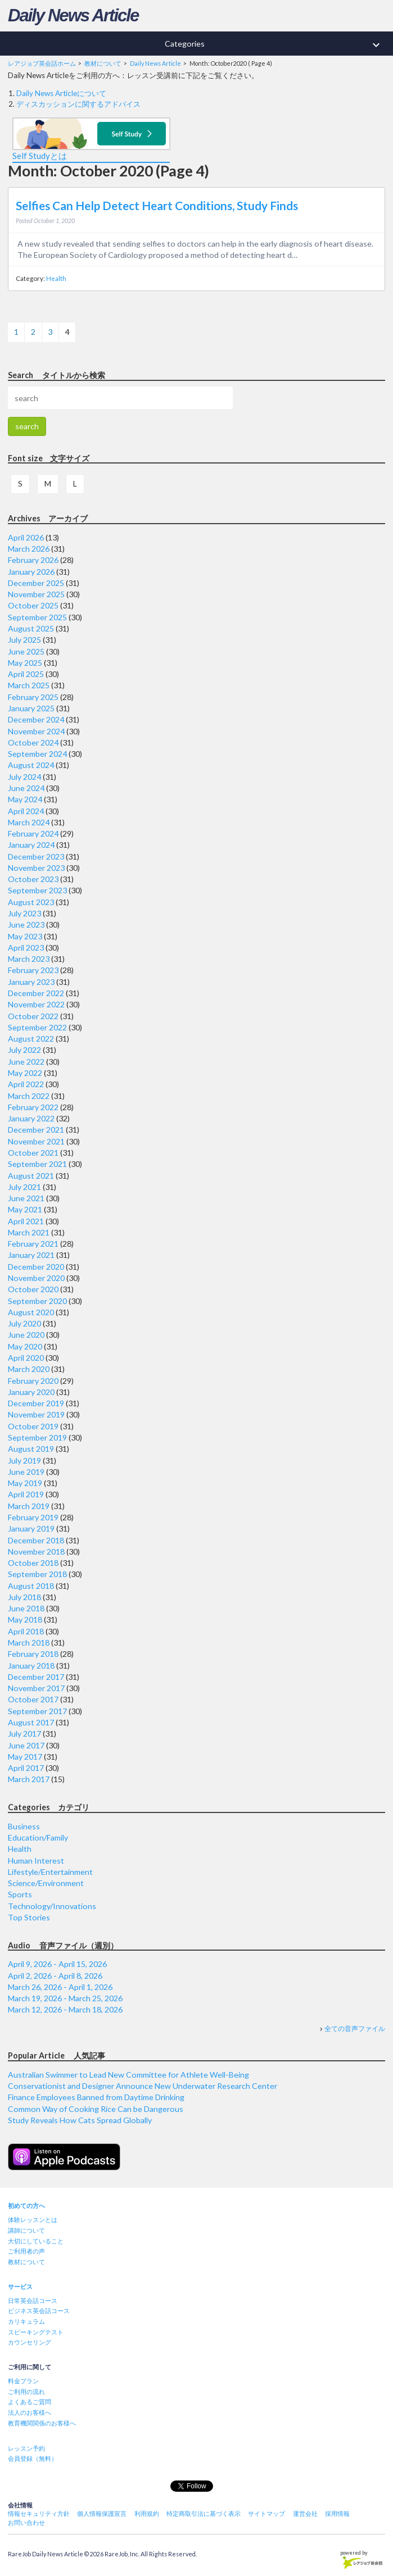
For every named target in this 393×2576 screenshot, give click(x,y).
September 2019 (37, 1437)
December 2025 (36, 583)
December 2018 (36, 1540)
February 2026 (33, 560)
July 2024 (24, 777)
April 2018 (26, 1631)
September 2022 (37, 1027)
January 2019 (31, 1528)
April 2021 (26, 1221)
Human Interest (36, 1860)
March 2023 (28, 959)
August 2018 (31, 1586)
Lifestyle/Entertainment (50, 1872)
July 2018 (24, 1597)
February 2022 (33, 1107)
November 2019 (36, 1414)
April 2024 (26, 811)
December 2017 (36, 1677)
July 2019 (24, 1460)
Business (24, 1826)
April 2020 (26, 1357)
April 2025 (26, 674)
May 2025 (25, 662)
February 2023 (33, 970)
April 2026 (26, 537)
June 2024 (26, 788)
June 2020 (26, 1334)
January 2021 (31, 1255)
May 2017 (25, 1756)
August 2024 (31, 765)
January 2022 (31, 1118)
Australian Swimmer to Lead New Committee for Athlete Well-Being (128, 2074)
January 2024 (31, 844)
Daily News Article (73, 15)
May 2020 (25, 1346)
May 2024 (25, 799)
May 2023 (25, 936)
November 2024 (36, 731)
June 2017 (26, 1745)
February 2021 (33, 1243)
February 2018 (33, 1654)
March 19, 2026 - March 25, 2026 (65, 1998)
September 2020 (37, 1301)
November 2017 (36, 1688)
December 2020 (36, 1266)
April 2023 (26, 947)
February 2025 (33, 697)
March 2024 (28, 822)
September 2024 (37, 753)
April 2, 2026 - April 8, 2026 (55, 1975)
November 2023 (36, 868)
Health (56, 278)
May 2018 (25, 1619)
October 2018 (33, 1563)
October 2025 (33, 605)
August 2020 (31, 1312)
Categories (279, 45)
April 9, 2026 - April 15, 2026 (57, 1964)
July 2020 (24, 1323)
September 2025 (37, 617)
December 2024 (36, 719)
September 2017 (37, 1711)
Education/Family (38, 1837)
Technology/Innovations (52, 1906)
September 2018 (37, 1574)
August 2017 (31, 1722)
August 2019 (31, 1448)
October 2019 (33, 1426)
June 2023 (26, 924)
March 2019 (28, 1506)
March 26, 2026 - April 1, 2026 (60, 1987)
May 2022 (25, 1073)
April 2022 (26, 1084)
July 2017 (24, 1733)
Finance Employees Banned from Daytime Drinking (96, 2097)
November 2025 (36, 594)
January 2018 (31, 1665)
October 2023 (33, 879)
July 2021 (24, 1187)
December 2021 (36, 1129)
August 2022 (31, 1038)
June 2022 (26, 1061)
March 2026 (28, 548)
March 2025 (28, 685)
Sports (20, 1894)
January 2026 (31, 571)
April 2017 (26, 1768)
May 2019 (25, 1483)
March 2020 (28, 1369)
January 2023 (31, 982)
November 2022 (36, 1004)
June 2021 (26, 1198)
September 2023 (37, 890)
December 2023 (36, 856)
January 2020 (31, 1392)
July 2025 (24, 639)
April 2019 (26, 1494)
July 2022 (24, 1050)
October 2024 (33, 742)
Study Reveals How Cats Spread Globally (80, 2120)
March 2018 (28, 1642)
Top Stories (29, 1917)
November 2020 (36, 1278)
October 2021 (33, 1152)
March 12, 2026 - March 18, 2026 (65, 2009)
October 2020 (33, 1289)
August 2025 (31, 628)
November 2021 (36, 1141)
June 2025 (26, 651)
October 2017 (33, 1699)
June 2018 (26, 1608)
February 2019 (33, 1517)
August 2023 (31, 902)
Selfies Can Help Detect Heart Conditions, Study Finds (157, 205)
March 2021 (28, 1232)
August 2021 (31, 1175)
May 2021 (25, 1209)
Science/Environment (46, 1883)
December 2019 (36, 1403)
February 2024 (33, 833)
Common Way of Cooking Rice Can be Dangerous (95, 2109)
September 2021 (37, 1164)
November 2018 (36, 1551)
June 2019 (26, 1471)
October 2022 (33, 1016)
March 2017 (28, 1779)
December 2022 (36, 993)
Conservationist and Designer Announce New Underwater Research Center (142, 2086)
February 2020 (33, 1380)
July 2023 (24, 913)
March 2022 (28, 1096)
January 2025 (31, 708)
